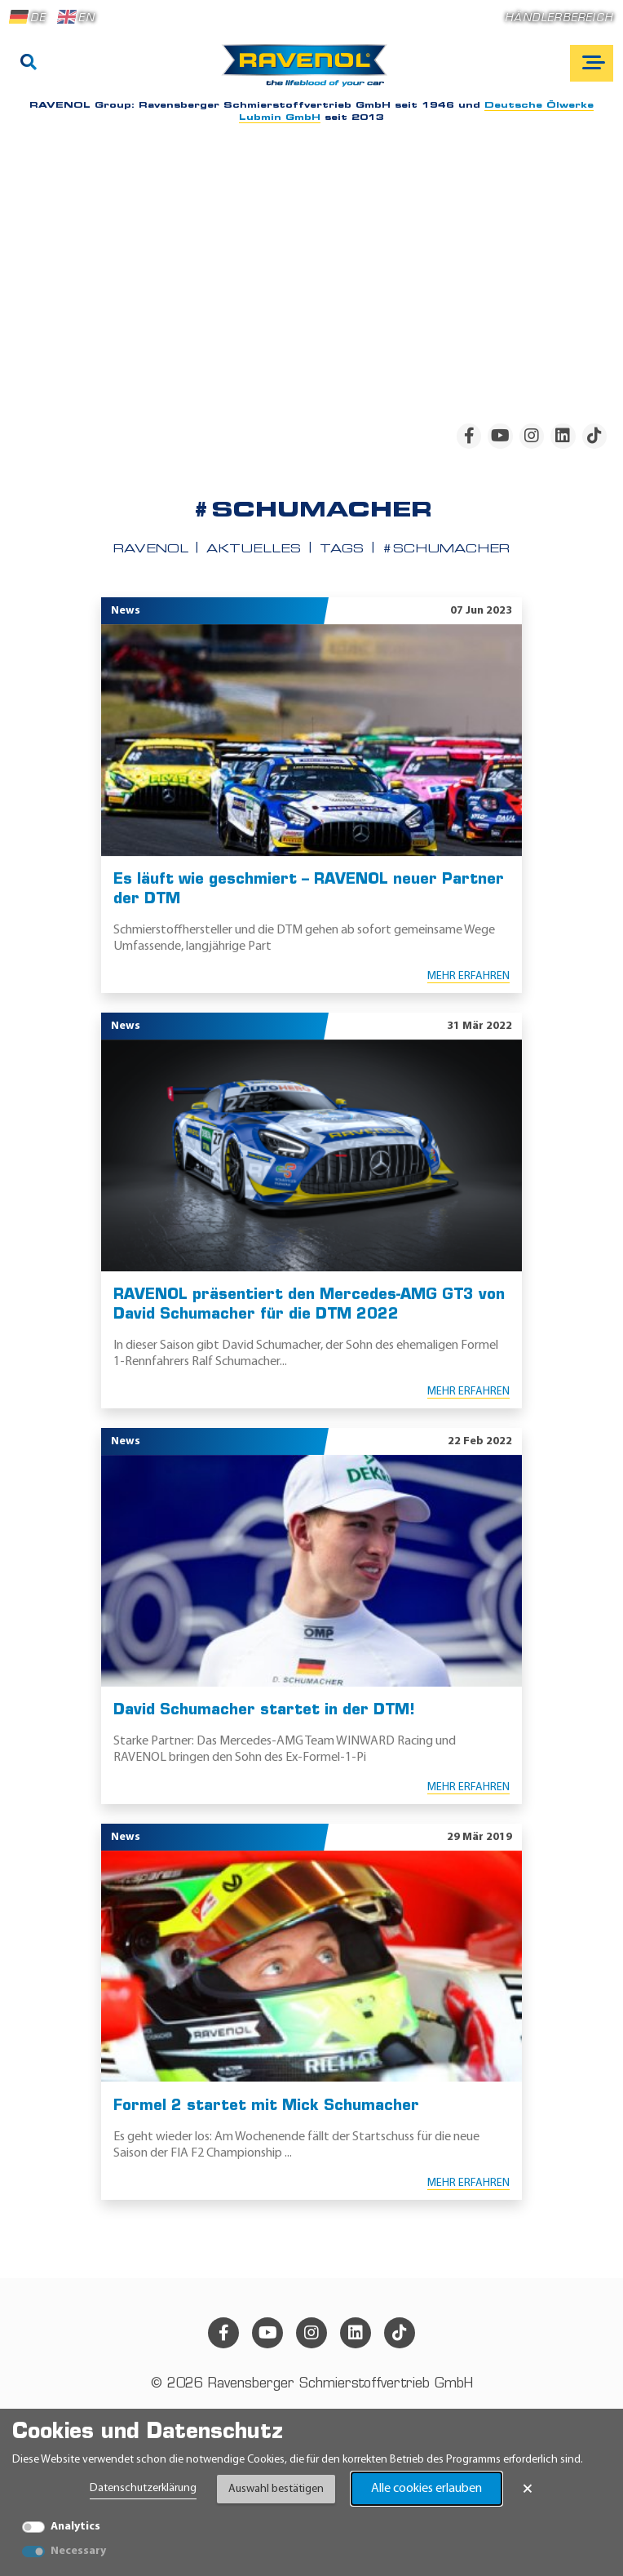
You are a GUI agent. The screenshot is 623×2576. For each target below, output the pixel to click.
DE (28, 17)
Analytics (75, 2527)
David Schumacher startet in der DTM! (264, 1710)
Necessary (78, 2551)
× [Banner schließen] (527, 2489)
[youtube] (500, 435)
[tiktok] (594, 435)
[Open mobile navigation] (591, 63)
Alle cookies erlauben (426, 2488)
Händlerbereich (559, 18)
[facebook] (469, 435)
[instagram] (531, 435)
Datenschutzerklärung (143, 2488)
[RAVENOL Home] (308, 72)
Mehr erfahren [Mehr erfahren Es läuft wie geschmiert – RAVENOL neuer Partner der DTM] (468, 976)
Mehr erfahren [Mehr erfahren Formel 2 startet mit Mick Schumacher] (468, 2183)
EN (76, 17)
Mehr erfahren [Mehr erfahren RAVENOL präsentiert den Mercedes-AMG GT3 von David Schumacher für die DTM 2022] (468, 1392)
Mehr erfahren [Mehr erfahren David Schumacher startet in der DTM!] (468, 1787)
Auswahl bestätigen (276, 2489)
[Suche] (28, 64)
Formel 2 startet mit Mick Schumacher (266, 2106)
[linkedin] (562, 435)
